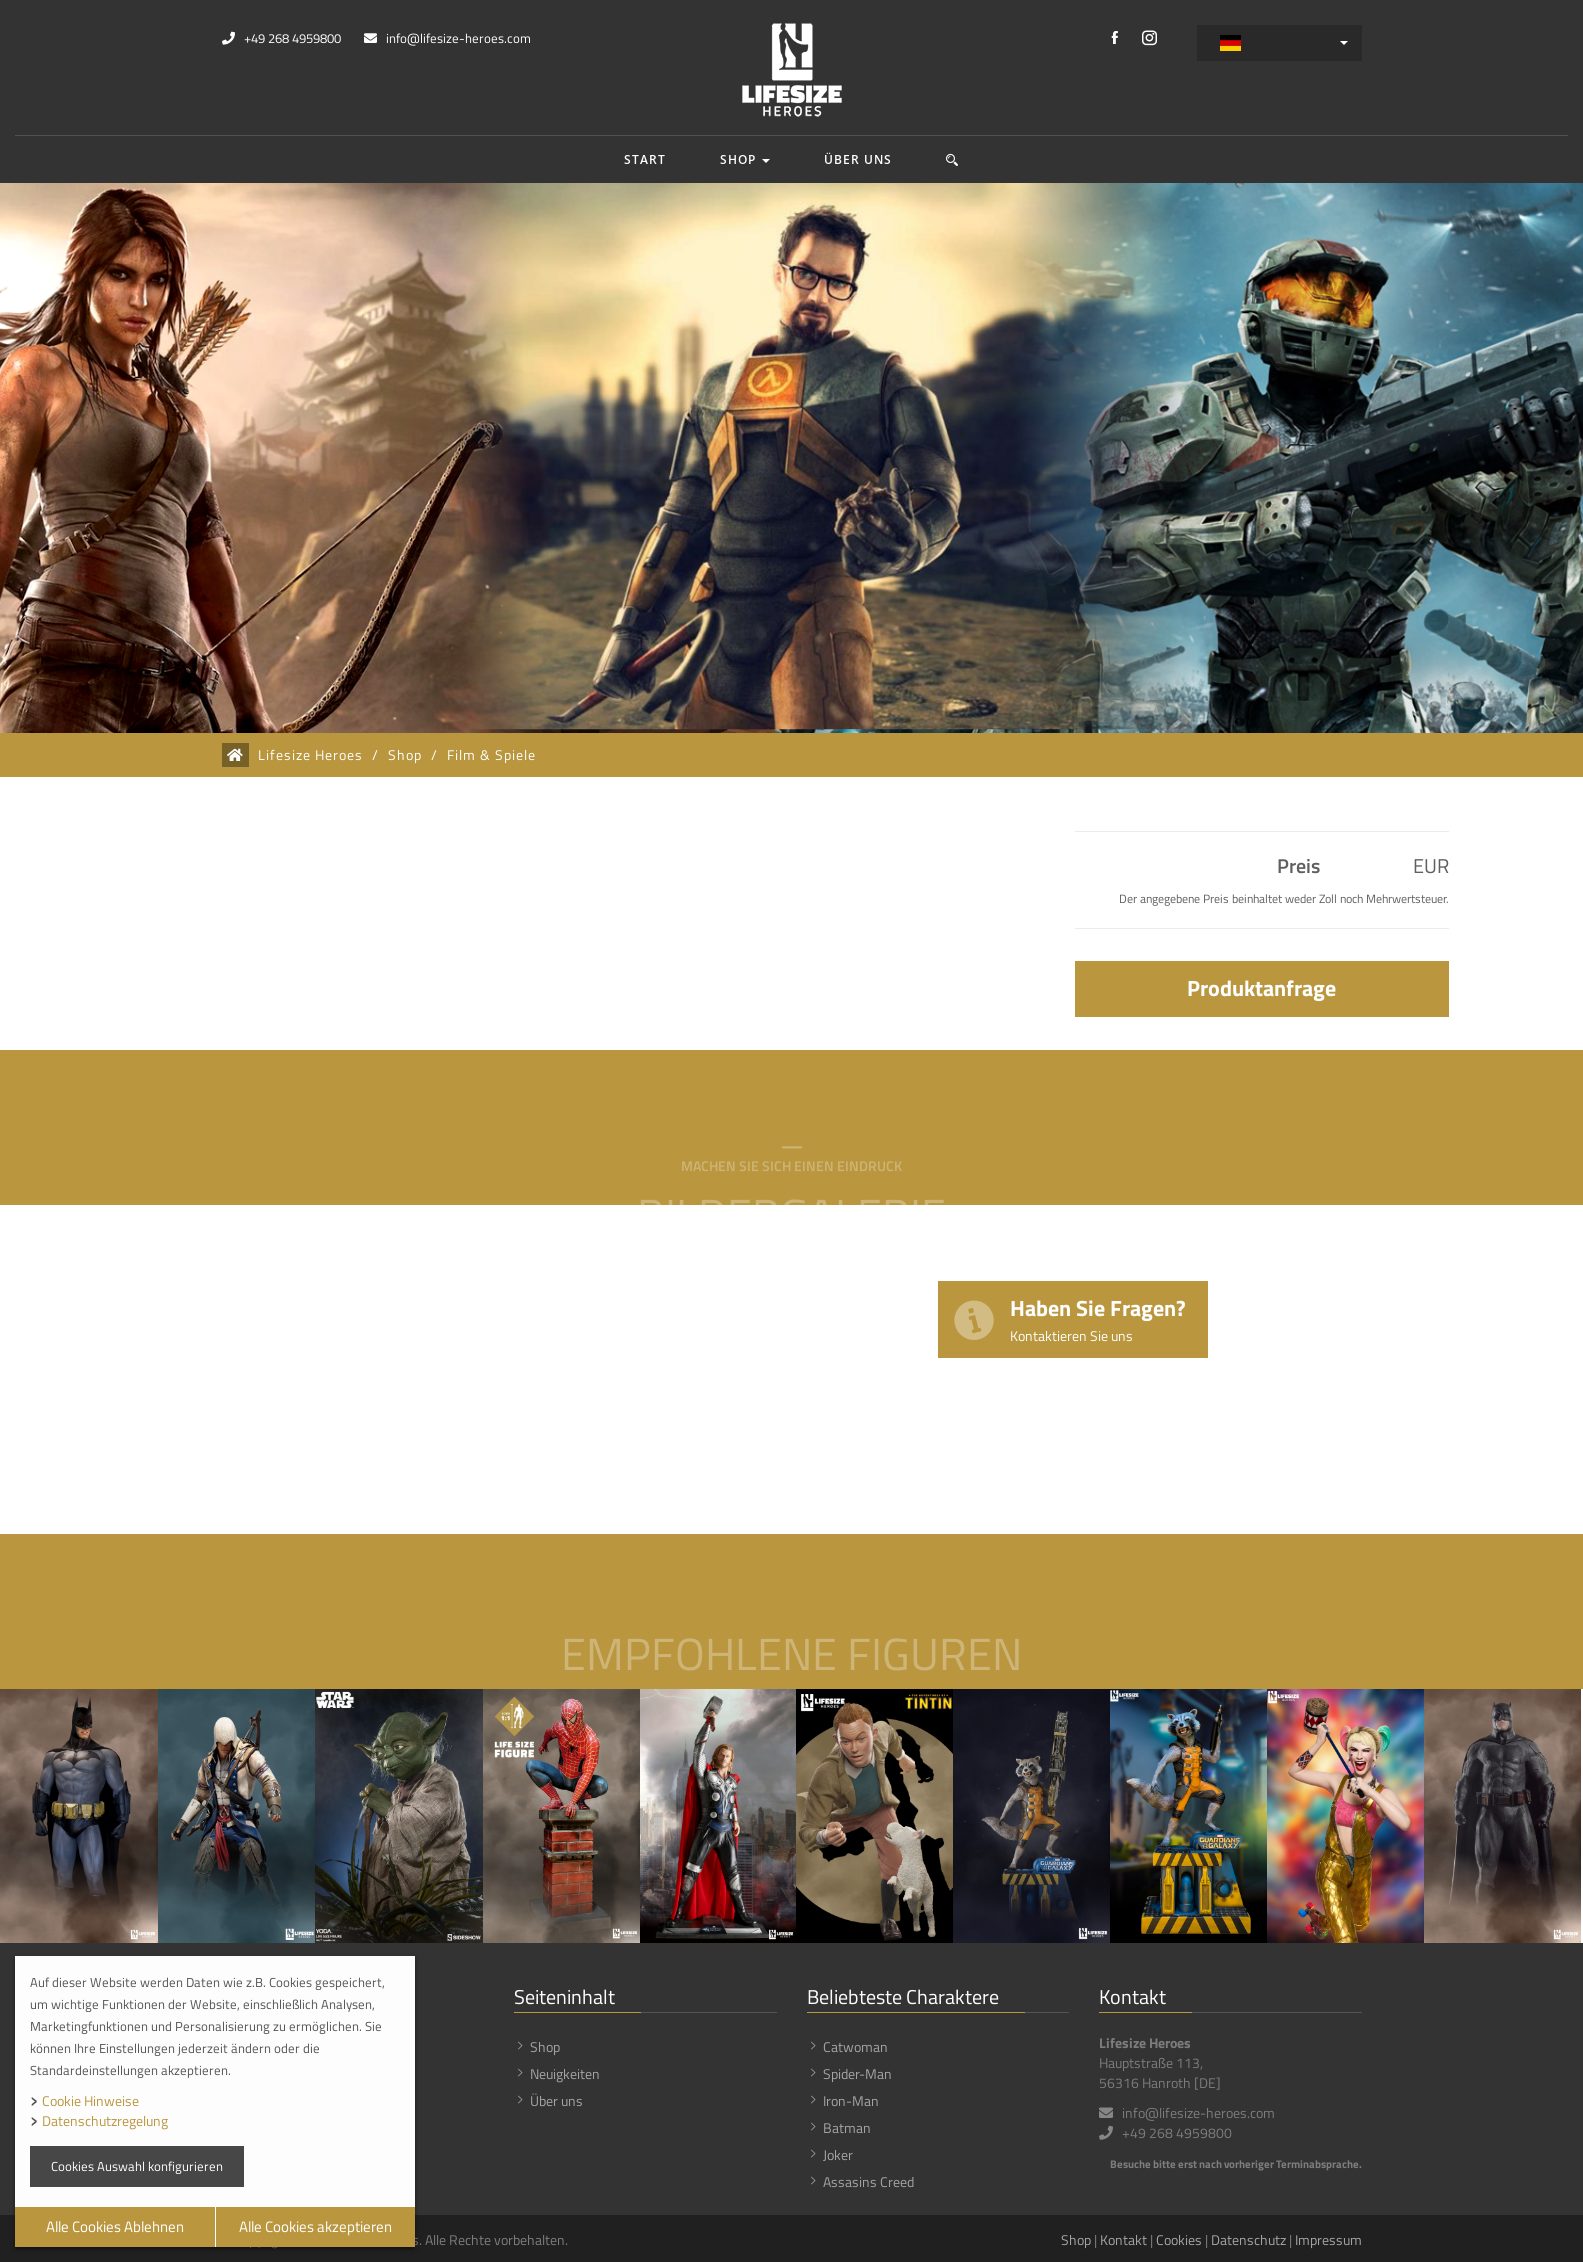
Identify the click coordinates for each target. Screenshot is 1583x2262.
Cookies (1179, 2239)
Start (645, 159)
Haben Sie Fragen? (1098, 1318)
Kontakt (1123, 2239)
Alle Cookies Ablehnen (115, 2226)
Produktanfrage (1261, 988)
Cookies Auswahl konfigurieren (137, 2166)
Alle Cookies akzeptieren (315, 2226)
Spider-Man (857, 2073)
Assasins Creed (868, 2181)
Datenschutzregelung (105, 2120)
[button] (952, 159)
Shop (745, 159)
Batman (847, 2127)
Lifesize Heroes (310, 755)
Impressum (1328, 2239)
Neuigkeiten (565, 2073)
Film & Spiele (491, 755)
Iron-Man (851, 2100)
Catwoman (855, 2046)
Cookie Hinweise (90, 2100)
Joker (838, 2154)
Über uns (858, 159)
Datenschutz (1248, 2239)
